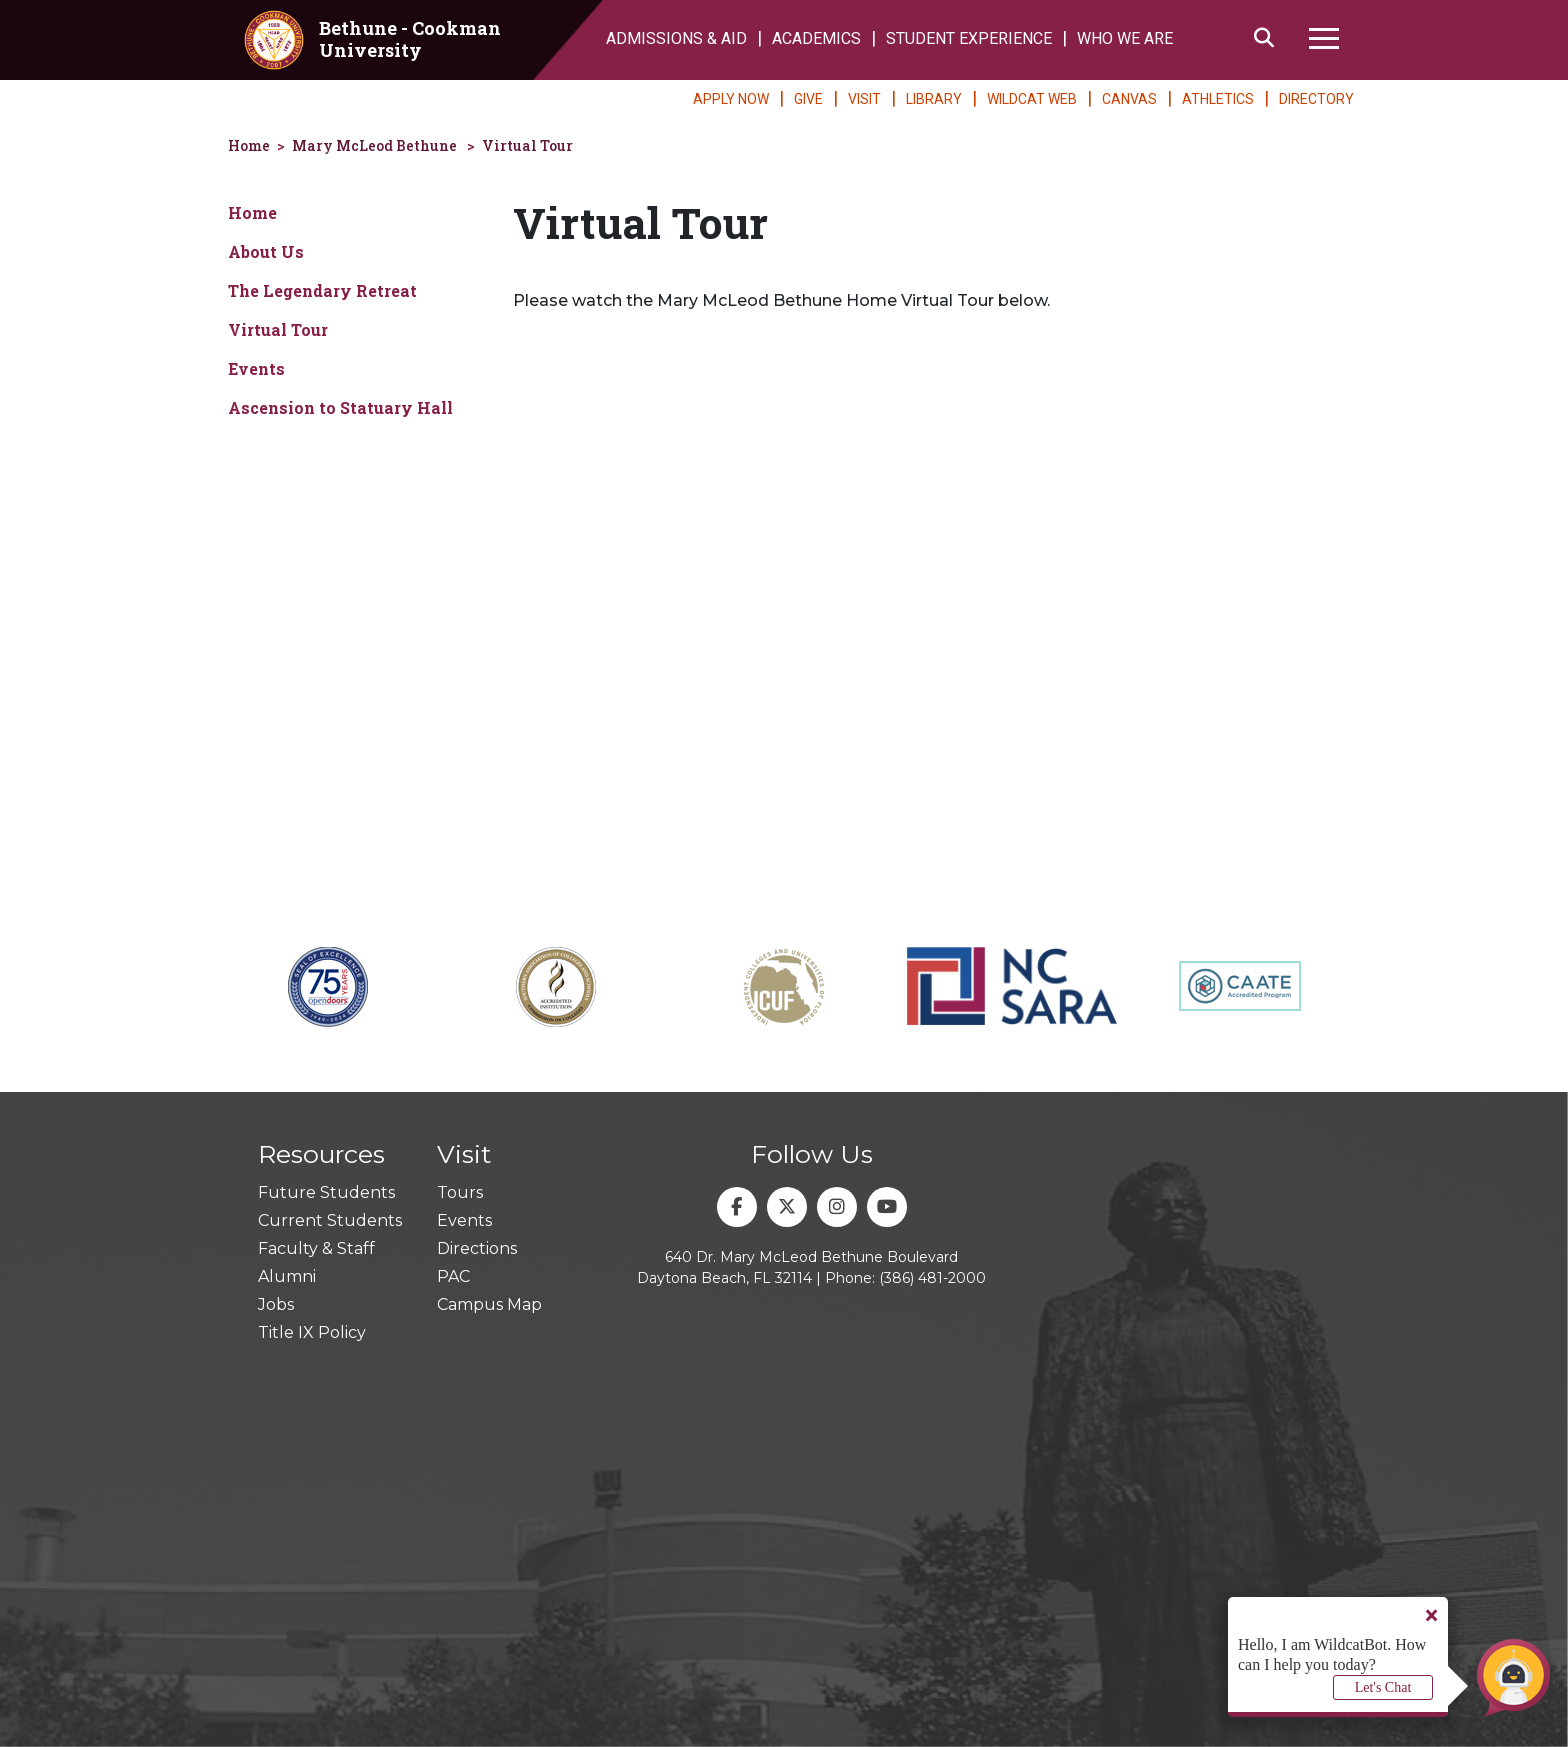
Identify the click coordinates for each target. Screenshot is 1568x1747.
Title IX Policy (312, 1332)
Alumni (287, 1276)
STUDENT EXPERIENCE (969, 38)
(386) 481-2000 (932, 1278)
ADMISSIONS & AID (676, 38)
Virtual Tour (527, 145)
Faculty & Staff (316, 1248)
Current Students (330, 1220)
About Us (266, 251)
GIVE (808, 99)
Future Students (326, 1192)
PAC (453, 1276)
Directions (477, 1248)
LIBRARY (934, 99)
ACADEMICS (816, 38)
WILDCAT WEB (1032, 99)
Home (252, 212)
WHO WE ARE (1125, 38)
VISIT (864, 99)
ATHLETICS (1218, 99)
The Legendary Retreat (322, 290)
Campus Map (489, 1304)
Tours (460, 1192)
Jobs (276, 1304)
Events (256, 368)
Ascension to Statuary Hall (340, 407)
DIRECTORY (1316, 99)
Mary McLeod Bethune (374, 145)
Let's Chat (1383, 1687)
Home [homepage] (249, 145)
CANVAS (1129, 99)
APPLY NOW (731, 99)
